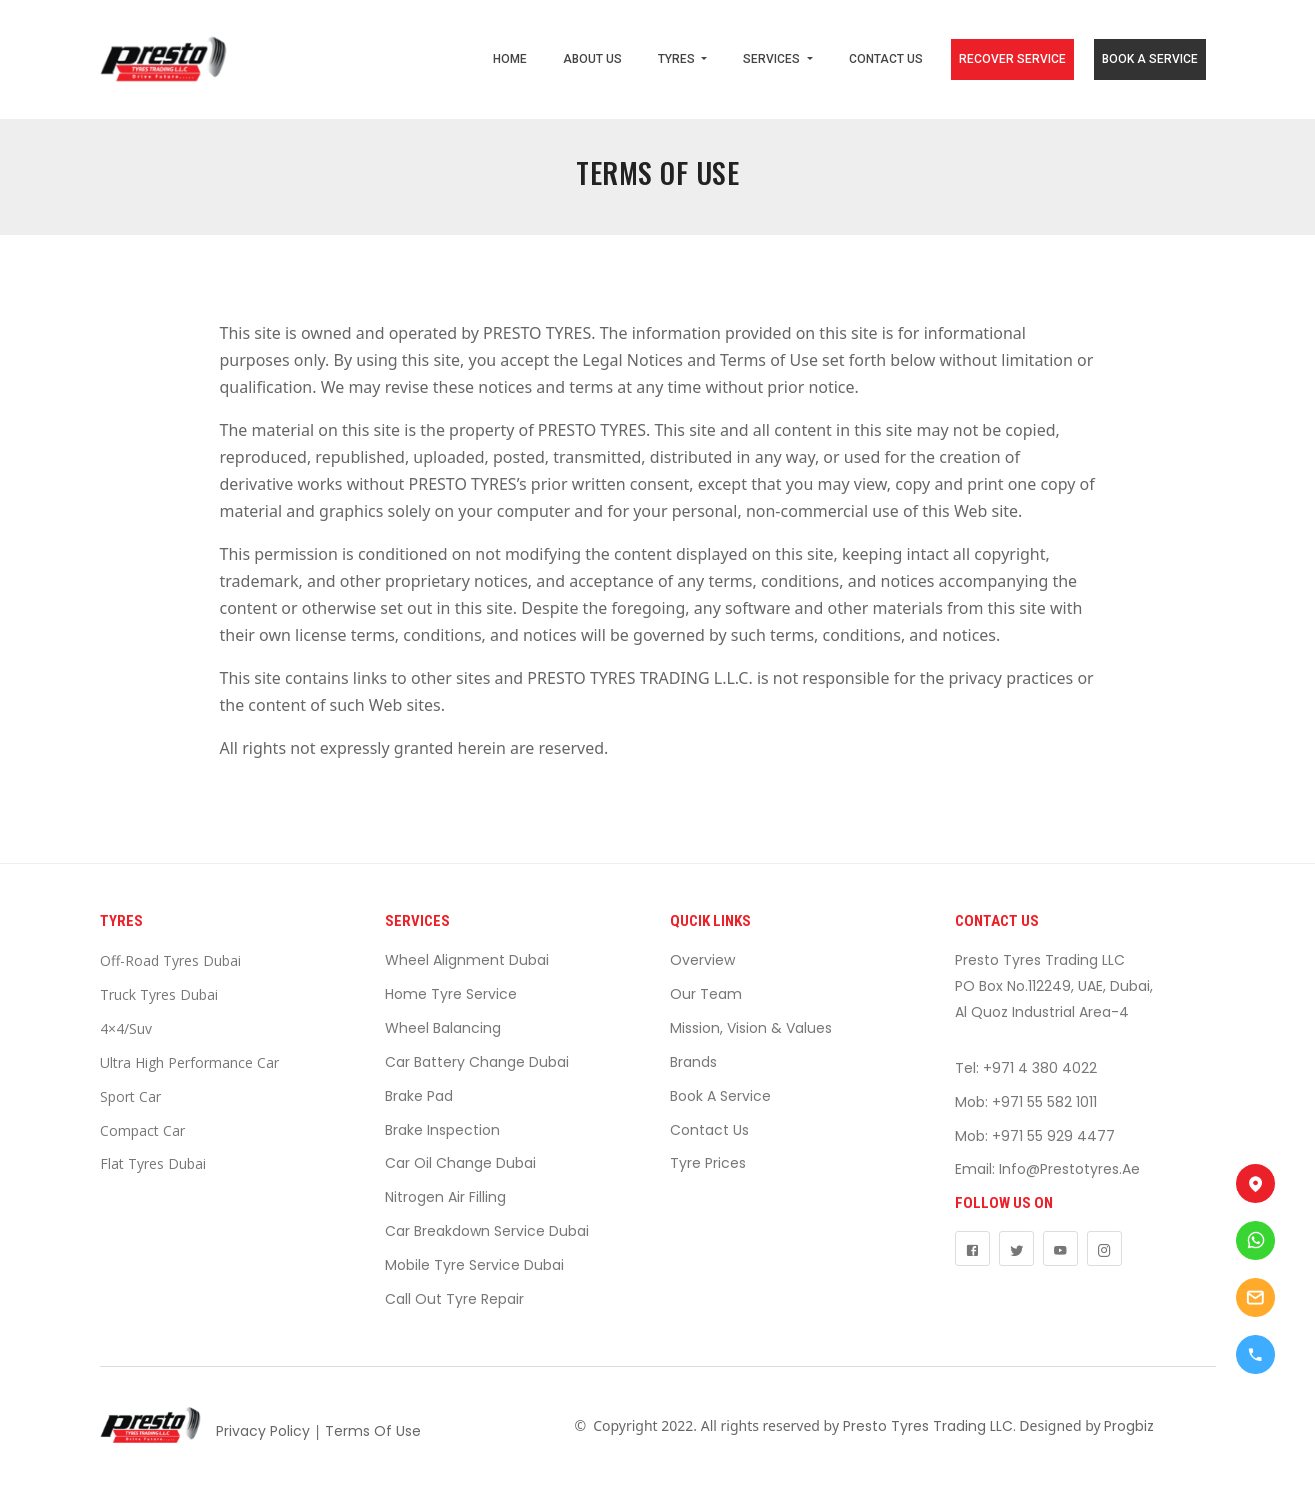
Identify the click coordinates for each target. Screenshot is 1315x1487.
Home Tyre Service (451, 994)
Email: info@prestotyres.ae (1047, 1169)
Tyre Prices (708, 1163)
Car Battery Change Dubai (477, 1062)
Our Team (706, 994)
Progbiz (1129, 1426)
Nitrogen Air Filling (445, 1197)
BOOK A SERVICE (1150, 59)
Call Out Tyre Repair (454, 1299)
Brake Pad (419, 1096)
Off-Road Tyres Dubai (170, 960)
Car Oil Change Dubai (460, 1163)
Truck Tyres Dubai (159, 994)
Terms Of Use (373, 1431)
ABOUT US (592, 59)
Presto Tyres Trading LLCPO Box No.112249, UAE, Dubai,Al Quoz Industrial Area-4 (1054, 986)
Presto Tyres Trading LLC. (929, 1426)
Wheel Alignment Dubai (467, 960)
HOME (510, 59)
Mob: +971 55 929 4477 (1035, 1136)
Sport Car (130, 1096)
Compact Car (142, 1130)
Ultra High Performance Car (189, 1062)
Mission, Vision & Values (751, 1028)
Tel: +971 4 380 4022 (1026, 1068)
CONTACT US (886, 59)
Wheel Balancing (443, 1028)
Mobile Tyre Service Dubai (474, 1265)
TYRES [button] (678, 59)
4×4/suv (126, 1028)
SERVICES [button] (773, 59)
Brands (693, 1062)
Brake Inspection (442, 1130)
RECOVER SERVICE (1012, 59)
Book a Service (720, 1096)
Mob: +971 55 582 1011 (1026, 1102)
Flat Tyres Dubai (153, 1163)
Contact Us (709, 1130)
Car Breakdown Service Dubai (487, 1231)
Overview (702, 960)
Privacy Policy (263, 1431)
